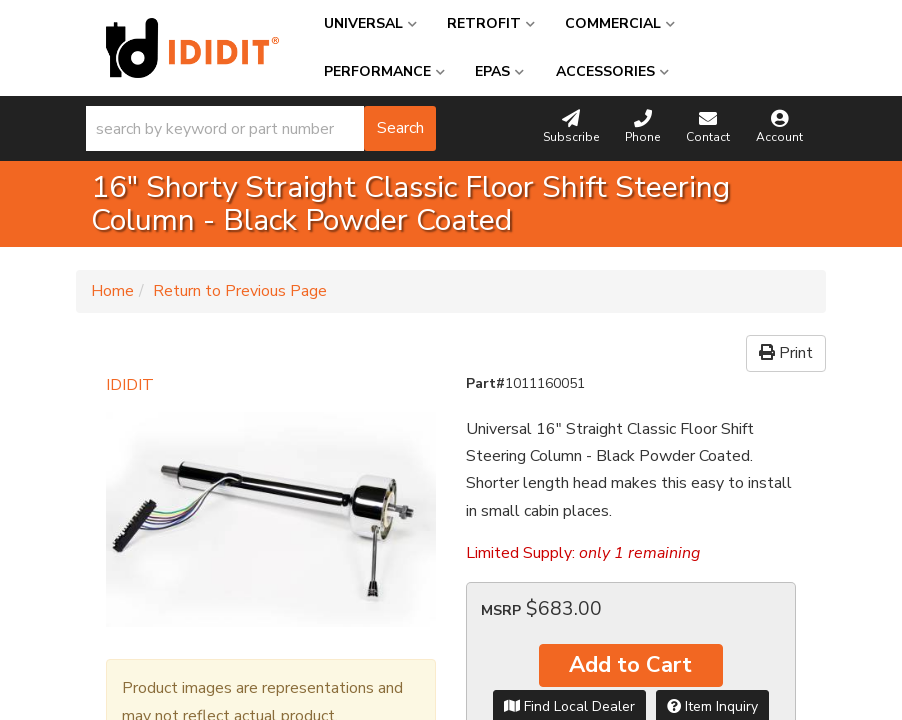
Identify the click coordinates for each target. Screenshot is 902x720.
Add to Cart (630, 665)
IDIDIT (130, 385)
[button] (261, 128)
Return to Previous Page (240, 291)
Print (786, 353)
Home (112, 291)
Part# (485, 383)
